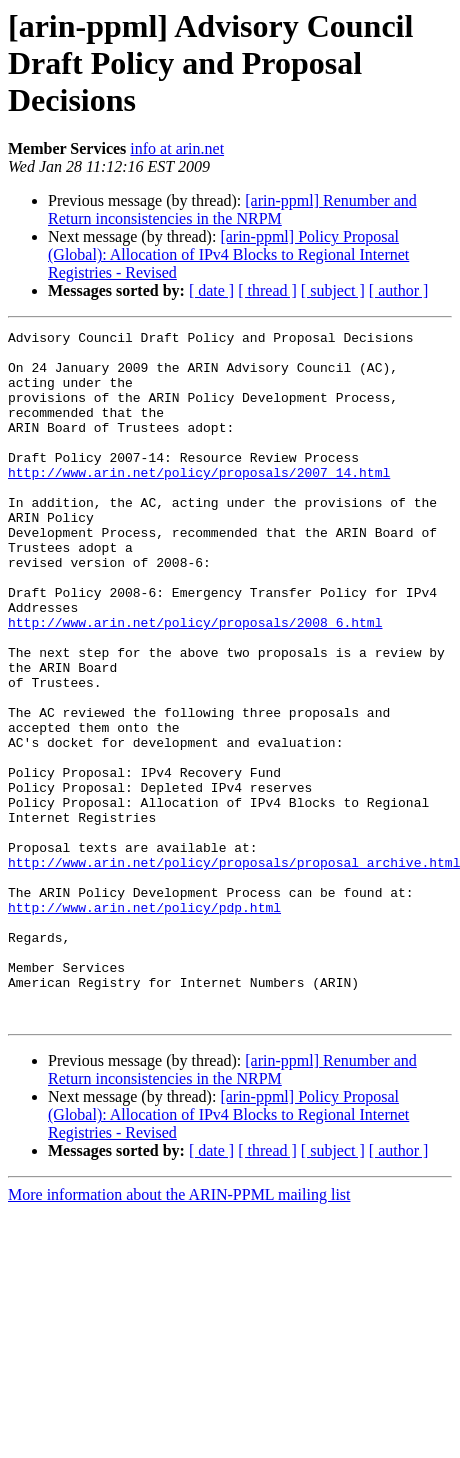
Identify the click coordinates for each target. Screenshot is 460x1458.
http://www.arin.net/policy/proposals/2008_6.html (195, 682)
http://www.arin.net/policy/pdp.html (144, 1024)
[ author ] (399, 290)
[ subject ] (333, 290)
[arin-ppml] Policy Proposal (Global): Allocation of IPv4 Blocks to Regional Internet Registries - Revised (228, 254)
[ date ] (211, 290)
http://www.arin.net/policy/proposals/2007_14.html (199, 502)
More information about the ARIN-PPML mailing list (179, 1332)
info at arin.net (177, 148)
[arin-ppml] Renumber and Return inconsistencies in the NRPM (232, 209)
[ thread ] (267, 290)
